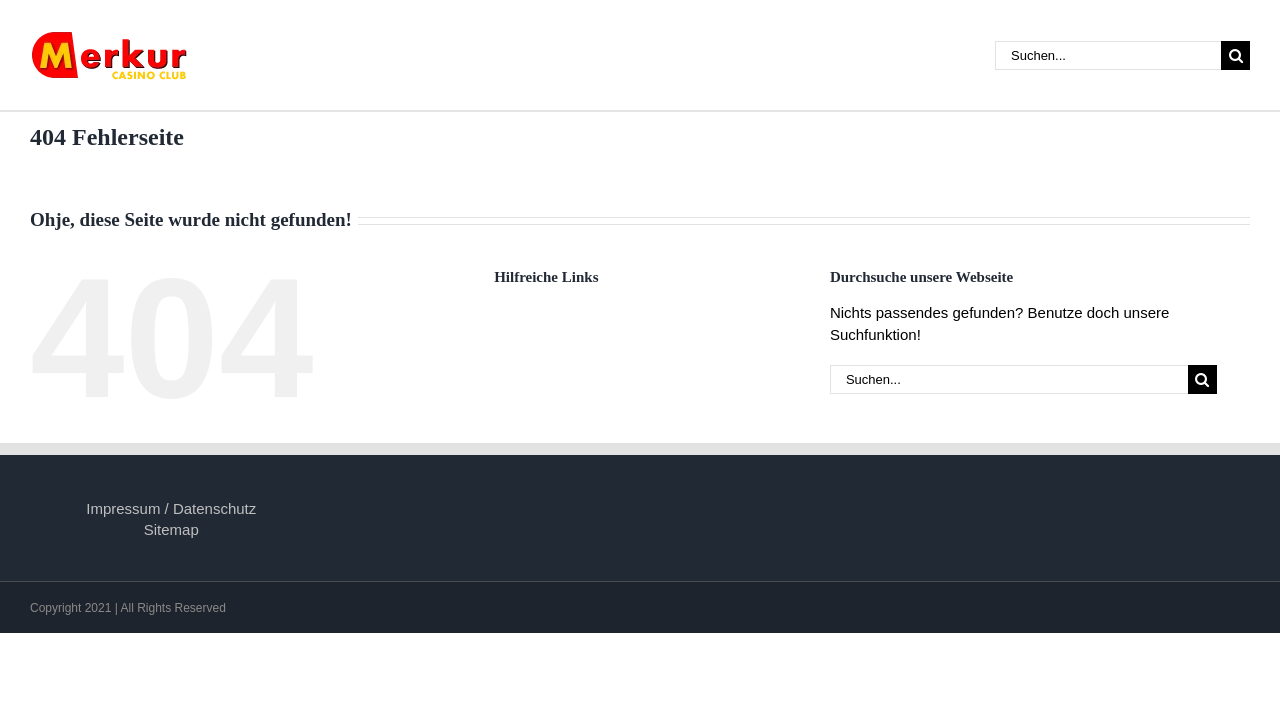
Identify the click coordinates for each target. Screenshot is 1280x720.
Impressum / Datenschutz (171, 508)
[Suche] (1235, 55)
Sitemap (171, 529)
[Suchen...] (1108, 55)
